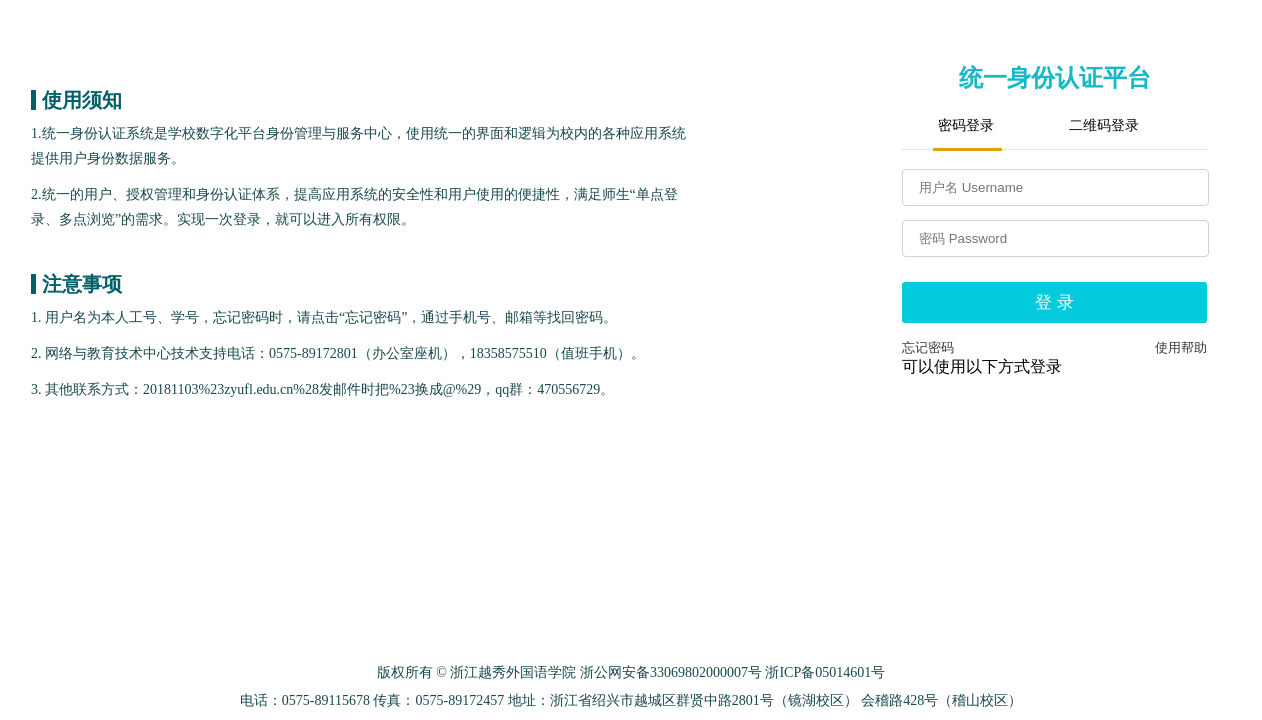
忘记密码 (928, 347)
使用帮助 (1181, 347)
